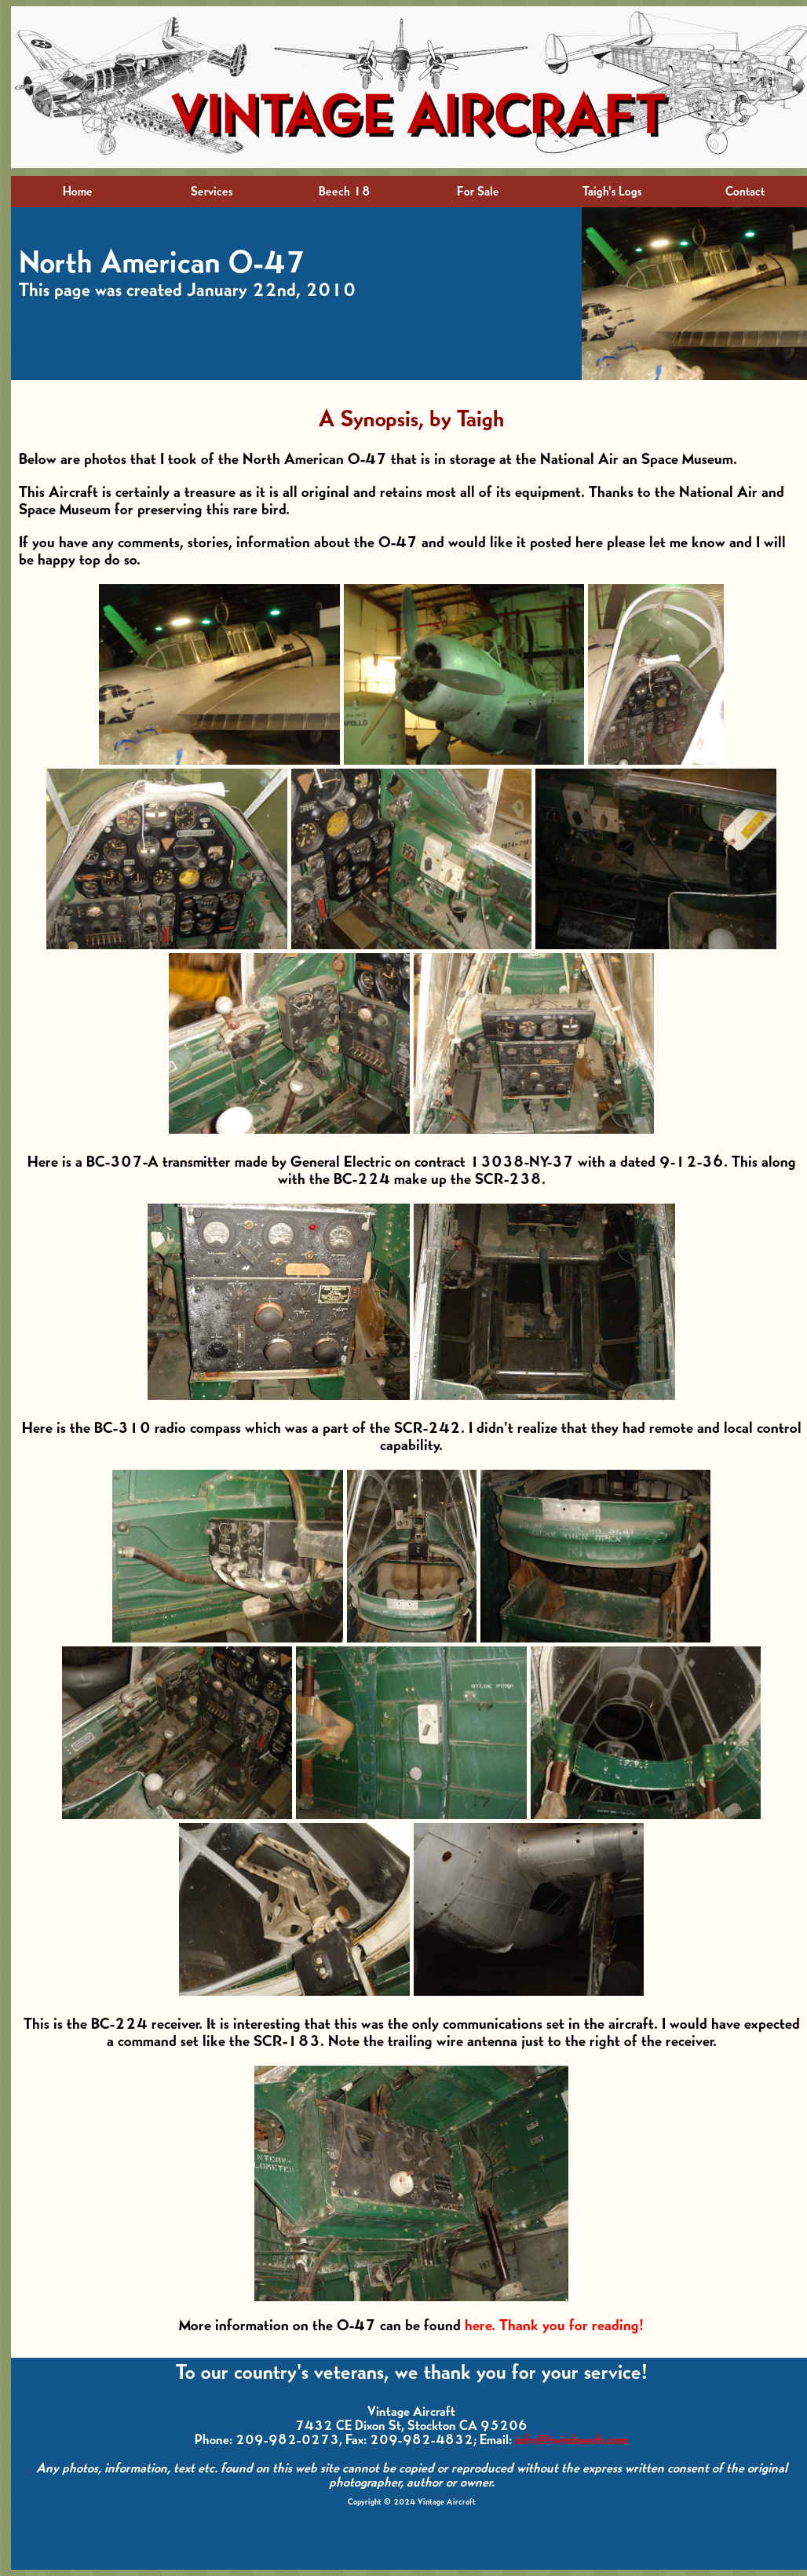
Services (211, 191)
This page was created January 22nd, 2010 (187, 290)
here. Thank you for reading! (554, 2325)
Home (78, 191)
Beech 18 (345, 191)
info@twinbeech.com (571, 2439)
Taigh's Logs (611, 191)
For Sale (478, 191)
